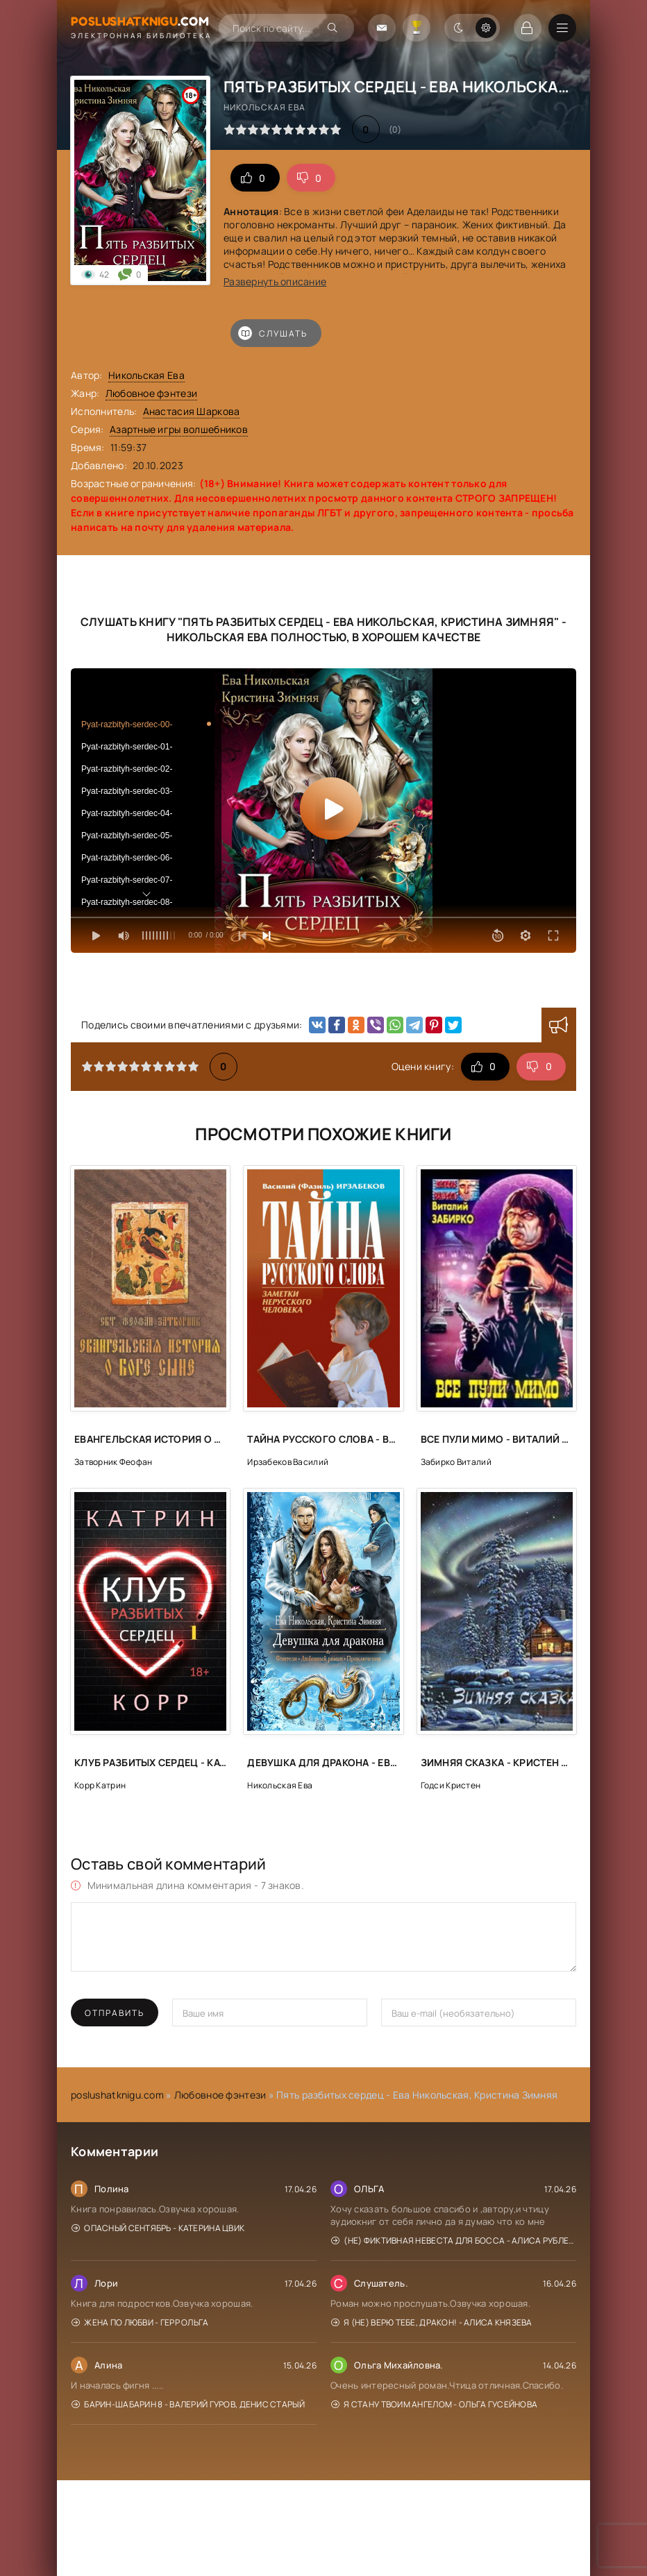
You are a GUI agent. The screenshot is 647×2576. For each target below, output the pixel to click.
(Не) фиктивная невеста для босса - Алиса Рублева (453, 2240)
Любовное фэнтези (151, 393)
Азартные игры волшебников (179, 429)
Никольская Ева (146, 375)
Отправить (114, 2013)
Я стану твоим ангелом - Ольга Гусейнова (434, 2404)
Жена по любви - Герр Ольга (140, 2322)
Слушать (273, 333)
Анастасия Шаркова (191, 411)
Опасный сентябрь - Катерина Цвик (158, 2228)
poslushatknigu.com (117, 2094)
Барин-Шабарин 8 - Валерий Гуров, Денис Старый (188, 2404)
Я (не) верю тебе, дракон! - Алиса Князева (431, 2322)
